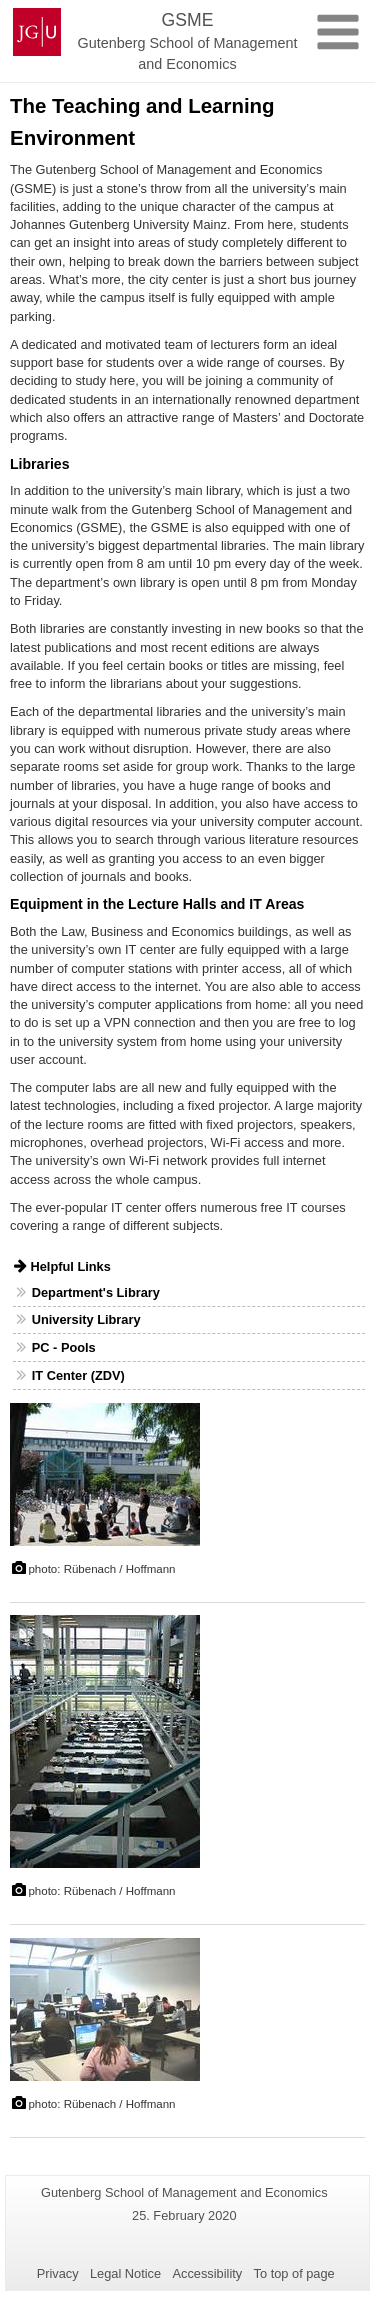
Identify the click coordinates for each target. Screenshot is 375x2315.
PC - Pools (64, 1347)
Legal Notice (125, 2273)
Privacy (58, 2273)
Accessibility (208, 2273)
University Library (86, 1319)
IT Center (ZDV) (78, 1375)
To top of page (294, 2273)
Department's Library (96, 1292)
